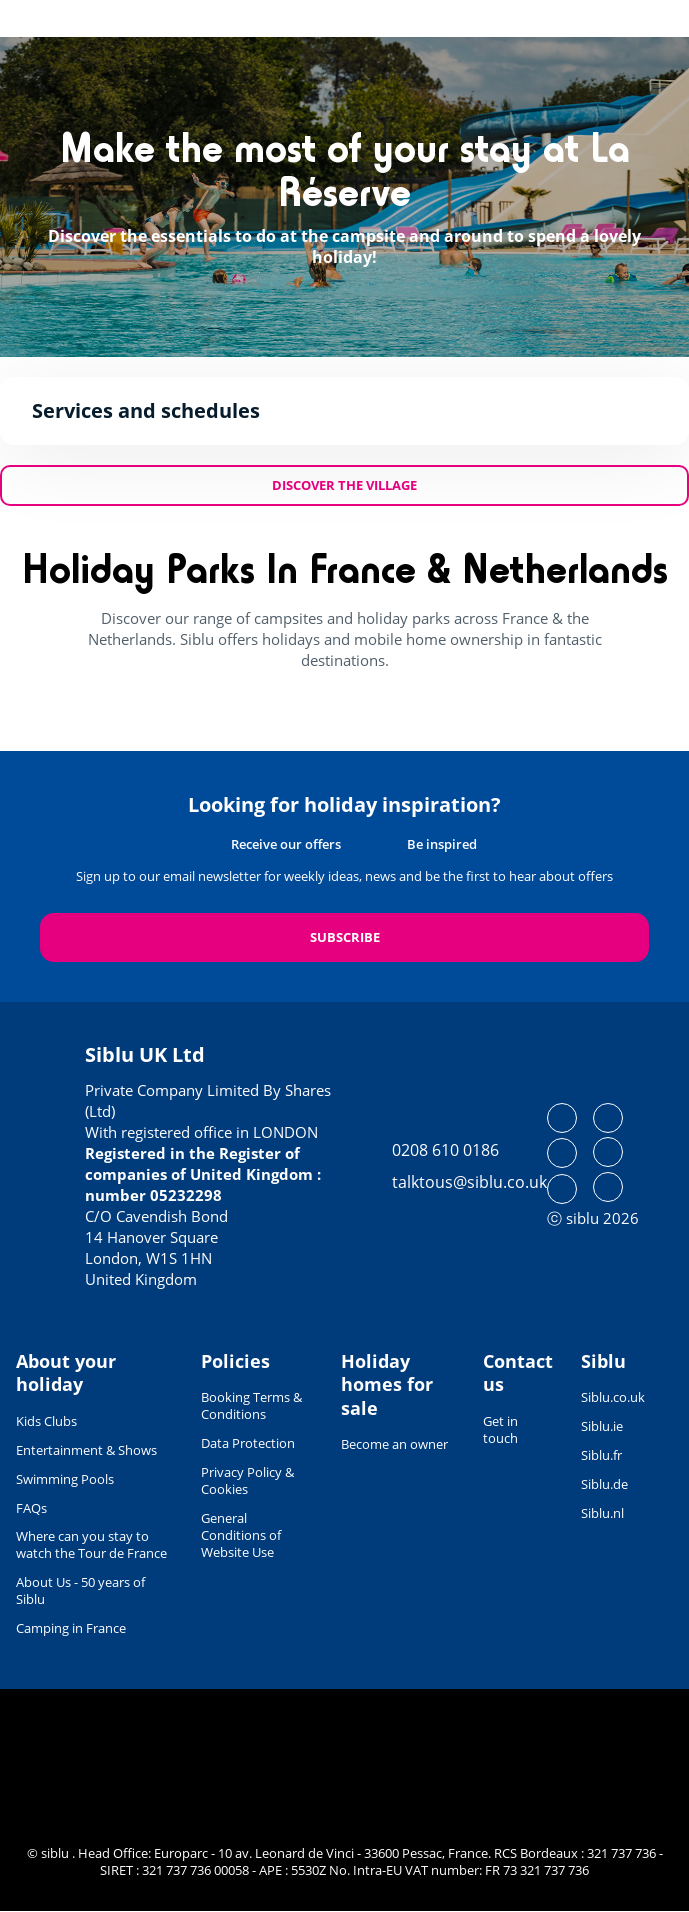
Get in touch (500, 1429)
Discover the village (344, 485)
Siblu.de (604, 1484)
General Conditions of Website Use (241, 1535)
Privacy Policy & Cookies (247, 1480)
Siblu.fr (601, 1455)
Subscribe (345, 937)
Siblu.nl (602, 1513)
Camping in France (71, 1628)
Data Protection (248, 1443)
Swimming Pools (65, 1479)
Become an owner (394, 1444)
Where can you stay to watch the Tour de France (91, 1544)
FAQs (31, 1508)
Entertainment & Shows (86, 1450)
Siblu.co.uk (613, 1397)
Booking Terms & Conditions (251, 1405)
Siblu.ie (602, 1426)
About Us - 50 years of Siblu (80, 1590)
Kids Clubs (46, 1421)
